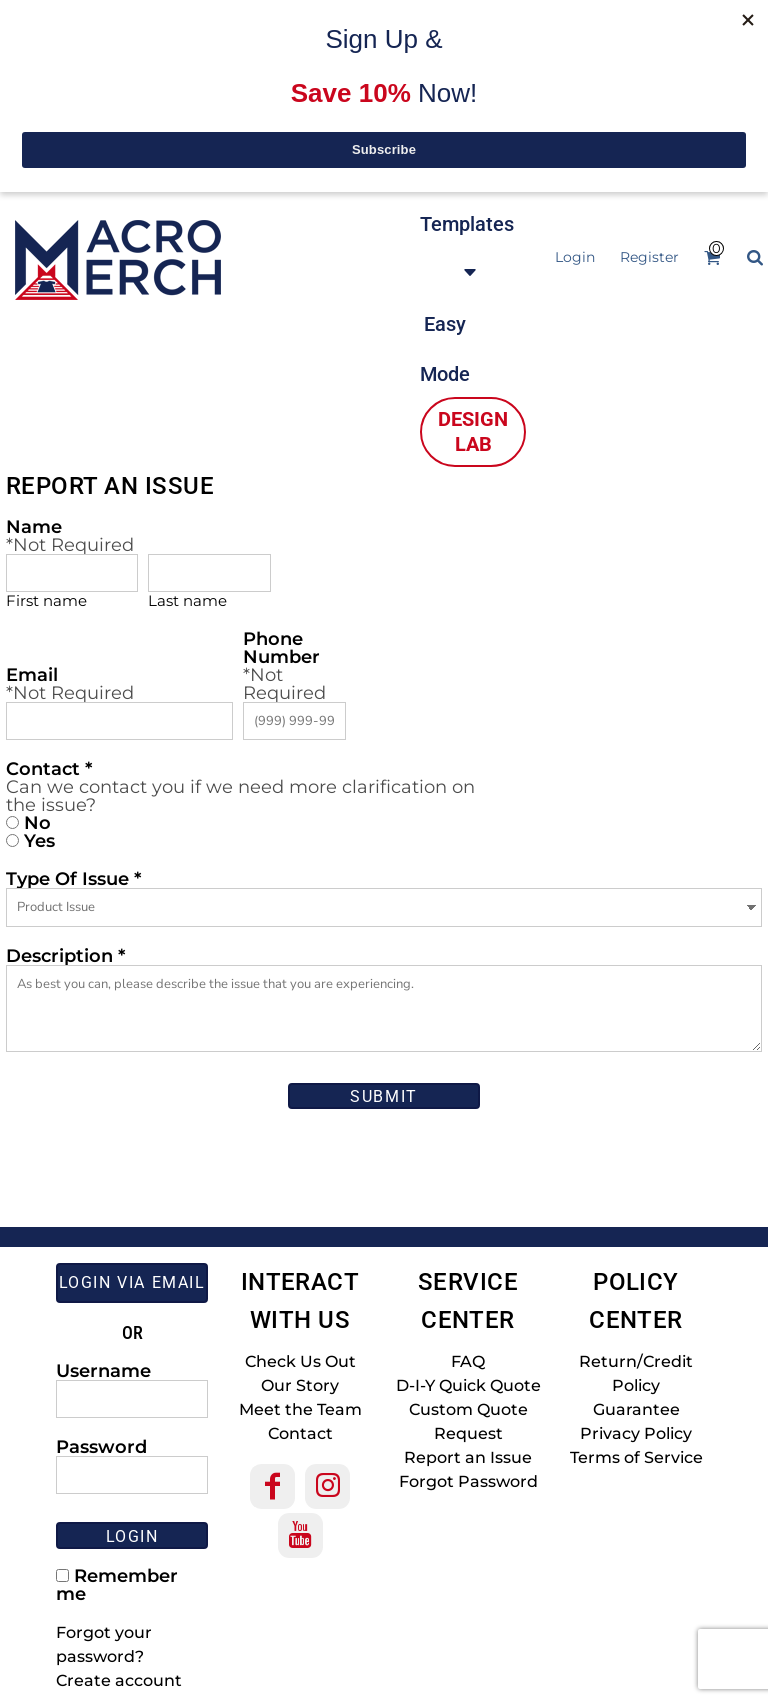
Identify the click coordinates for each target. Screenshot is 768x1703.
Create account (119, 1680)
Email (32, 674)
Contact (300, 1433)
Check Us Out (300, 1361)
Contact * (49, 768)
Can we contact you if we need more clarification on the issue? (240, 796)
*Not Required (70, 545)
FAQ (468, 1361)
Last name (187, 601)
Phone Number (281, 647)
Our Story (300, 1385)
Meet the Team (300, 1409)
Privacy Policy (636, 1433)
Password (101, 1446)
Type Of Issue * (73, 878)
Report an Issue (468, 1457)
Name (34, 526)
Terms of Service (636, 1457)
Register (649, 257)
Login (575, 257)
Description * (65, 955)
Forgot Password (468, 1481)
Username (103, 1370)
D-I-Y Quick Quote (468, 1385)
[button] (467, 247)
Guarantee (636, 1409)
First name (46, 601)
